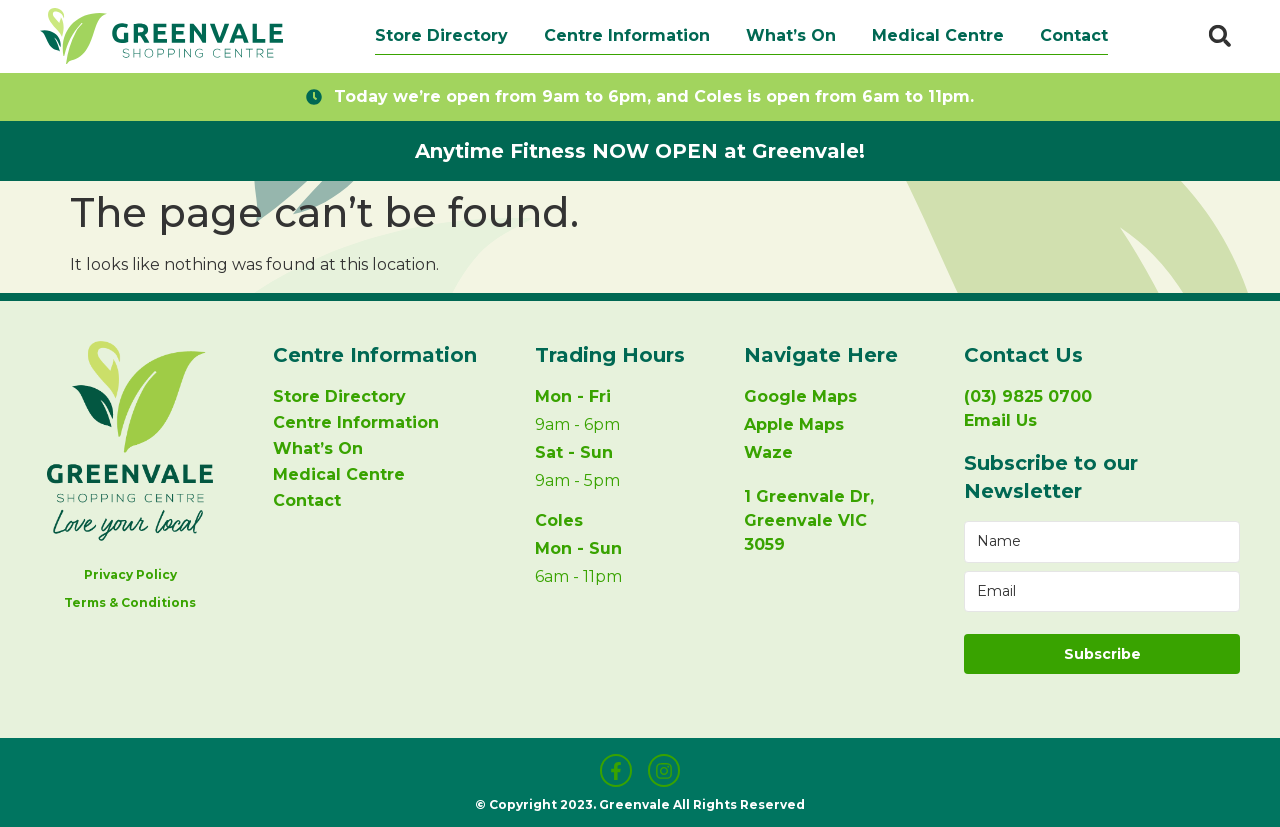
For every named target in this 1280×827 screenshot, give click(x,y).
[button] (1220, 36)
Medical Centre (938, 35)
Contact (1074, 35)
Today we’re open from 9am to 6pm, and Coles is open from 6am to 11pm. (654, 96)
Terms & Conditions (130, 602)
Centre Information (627, 35)
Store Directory (441, 35)
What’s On (791, 35)
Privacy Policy (130, 574)
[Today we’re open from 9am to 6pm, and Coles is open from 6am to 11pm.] (314, 97)
